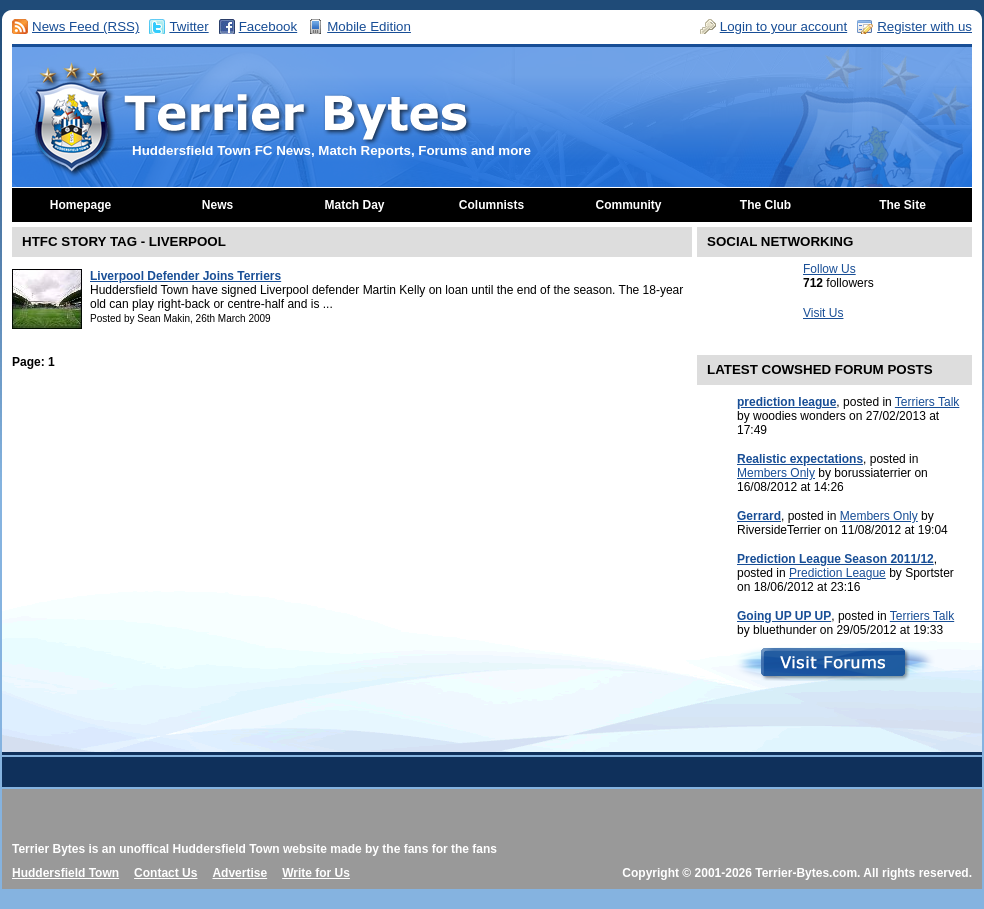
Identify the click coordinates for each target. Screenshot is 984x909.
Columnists (491, 205)
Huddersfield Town (65, 873)
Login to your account (783, 26)
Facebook (268, 26)
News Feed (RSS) (85, 26)
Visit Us (823, 313)
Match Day (354, 205)
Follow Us (829, 269)
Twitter (188, 26)
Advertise (239, 873)
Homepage (80, 205)
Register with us (924, 26)
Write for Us (316, 873)
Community (629, 205)
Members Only (776, 473)
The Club (765, 205)
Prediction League (837, 573)
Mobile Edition (369, 26)
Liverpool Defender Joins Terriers (185, 276)
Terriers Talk (927, 402)
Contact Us (165, 873)
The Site (902, 205)
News (217, 205)
